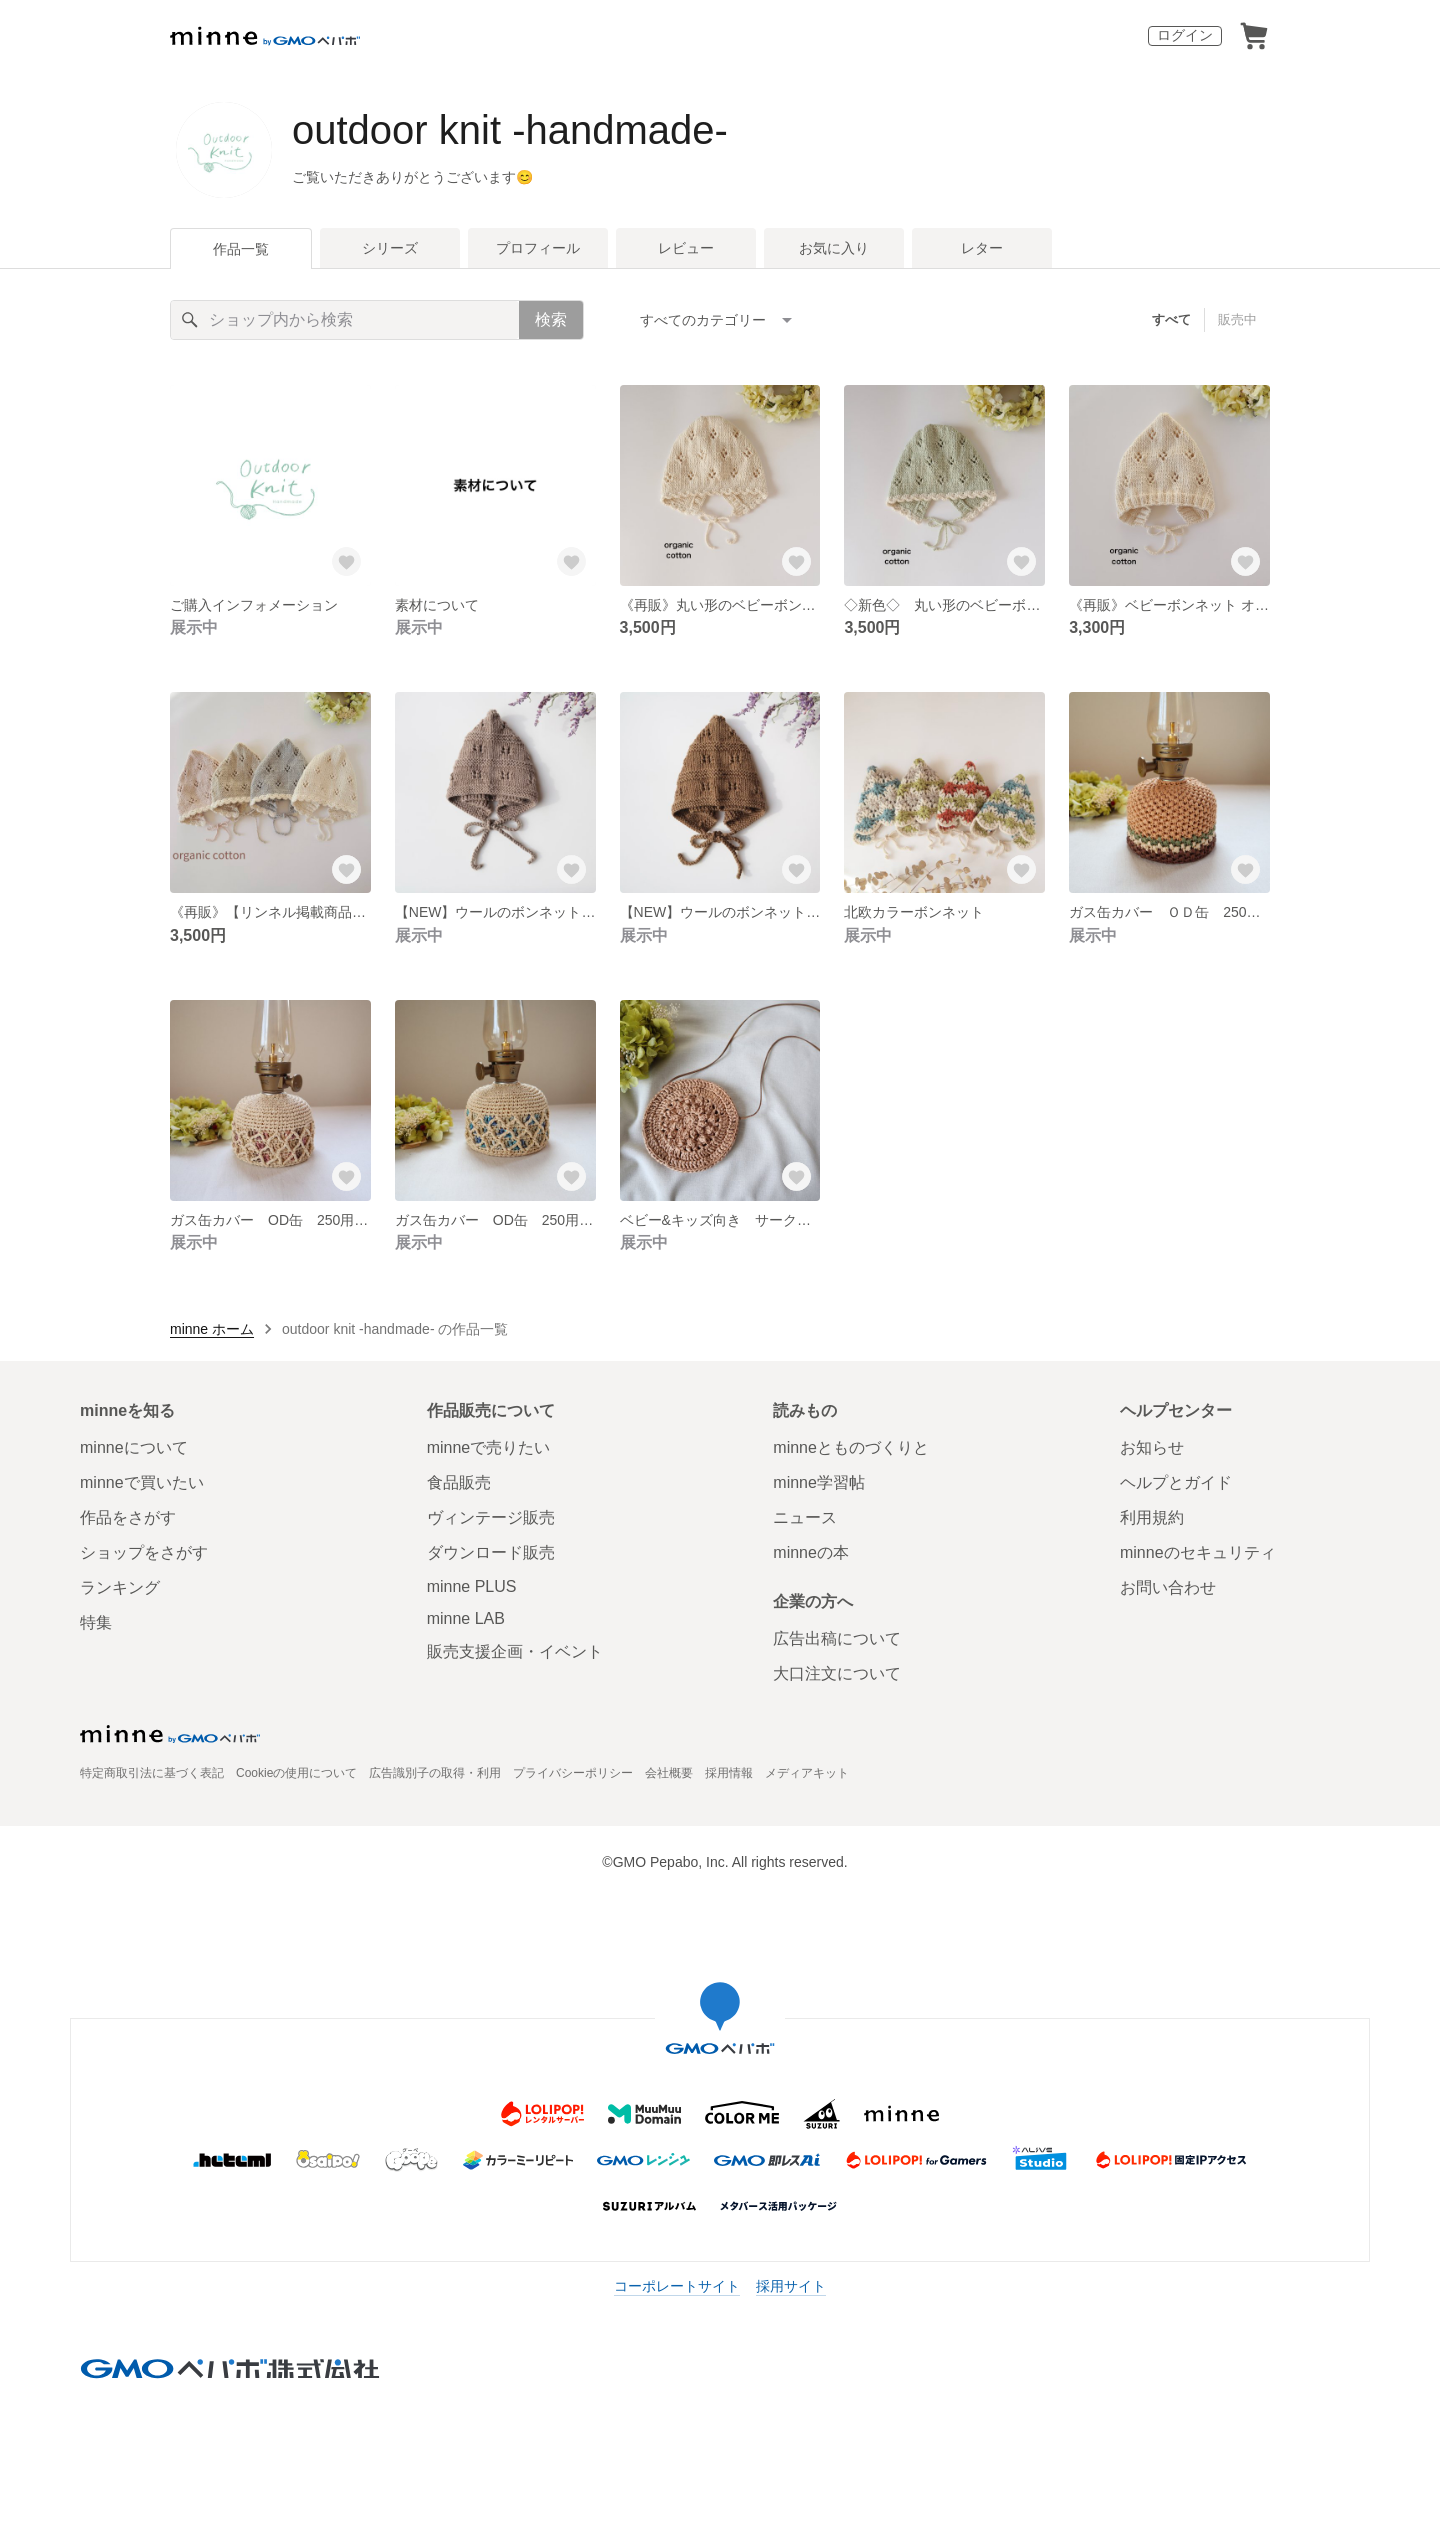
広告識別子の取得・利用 (435, 1773)
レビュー (686, 248)
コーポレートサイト (677, 2286)
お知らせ (1152, 1447)
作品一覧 (241, 249)
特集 (96, 1622)
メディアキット (807, 1773)
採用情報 (729, 1773)
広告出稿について (837, 1638)
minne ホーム (212, 1329)
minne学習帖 (819, 1482)
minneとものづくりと (851, 1447)
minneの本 (811, 1552)
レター (982, 248)
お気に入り (834, 248)
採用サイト (791, 2286)
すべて (1171, 319)
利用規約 (1152, 1517)
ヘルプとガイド (1176, 1482)
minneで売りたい (489, 1447)
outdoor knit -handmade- (510, 130)
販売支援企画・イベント (515, 1651)
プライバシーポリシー (573, 1773)
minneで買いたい (142, 1482)
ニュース (805, 1517)
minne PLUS (472, 1586)
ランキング (120, 1587)
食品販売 (459, 1482)
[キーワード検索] (345, 320)
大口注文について (837, 1673)
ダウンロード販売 (491, 1552)
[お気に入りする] (347, 562)
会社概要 (669, 1773)
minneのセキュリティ (1198, 1552)
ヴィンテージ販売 (491, 1517)
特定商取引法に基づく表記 (152, 1773)
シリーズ (390, 248)
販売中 (1237, 319)
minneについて (134, 1447)
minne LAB (466, 1618)
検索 (551, 319)
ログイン (1185, 35)
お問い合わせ (1168, 1587)
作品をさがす (128, 1517)
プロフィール (538, 248)
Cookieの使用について (296, 1773)
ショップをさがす (144, 1552)
